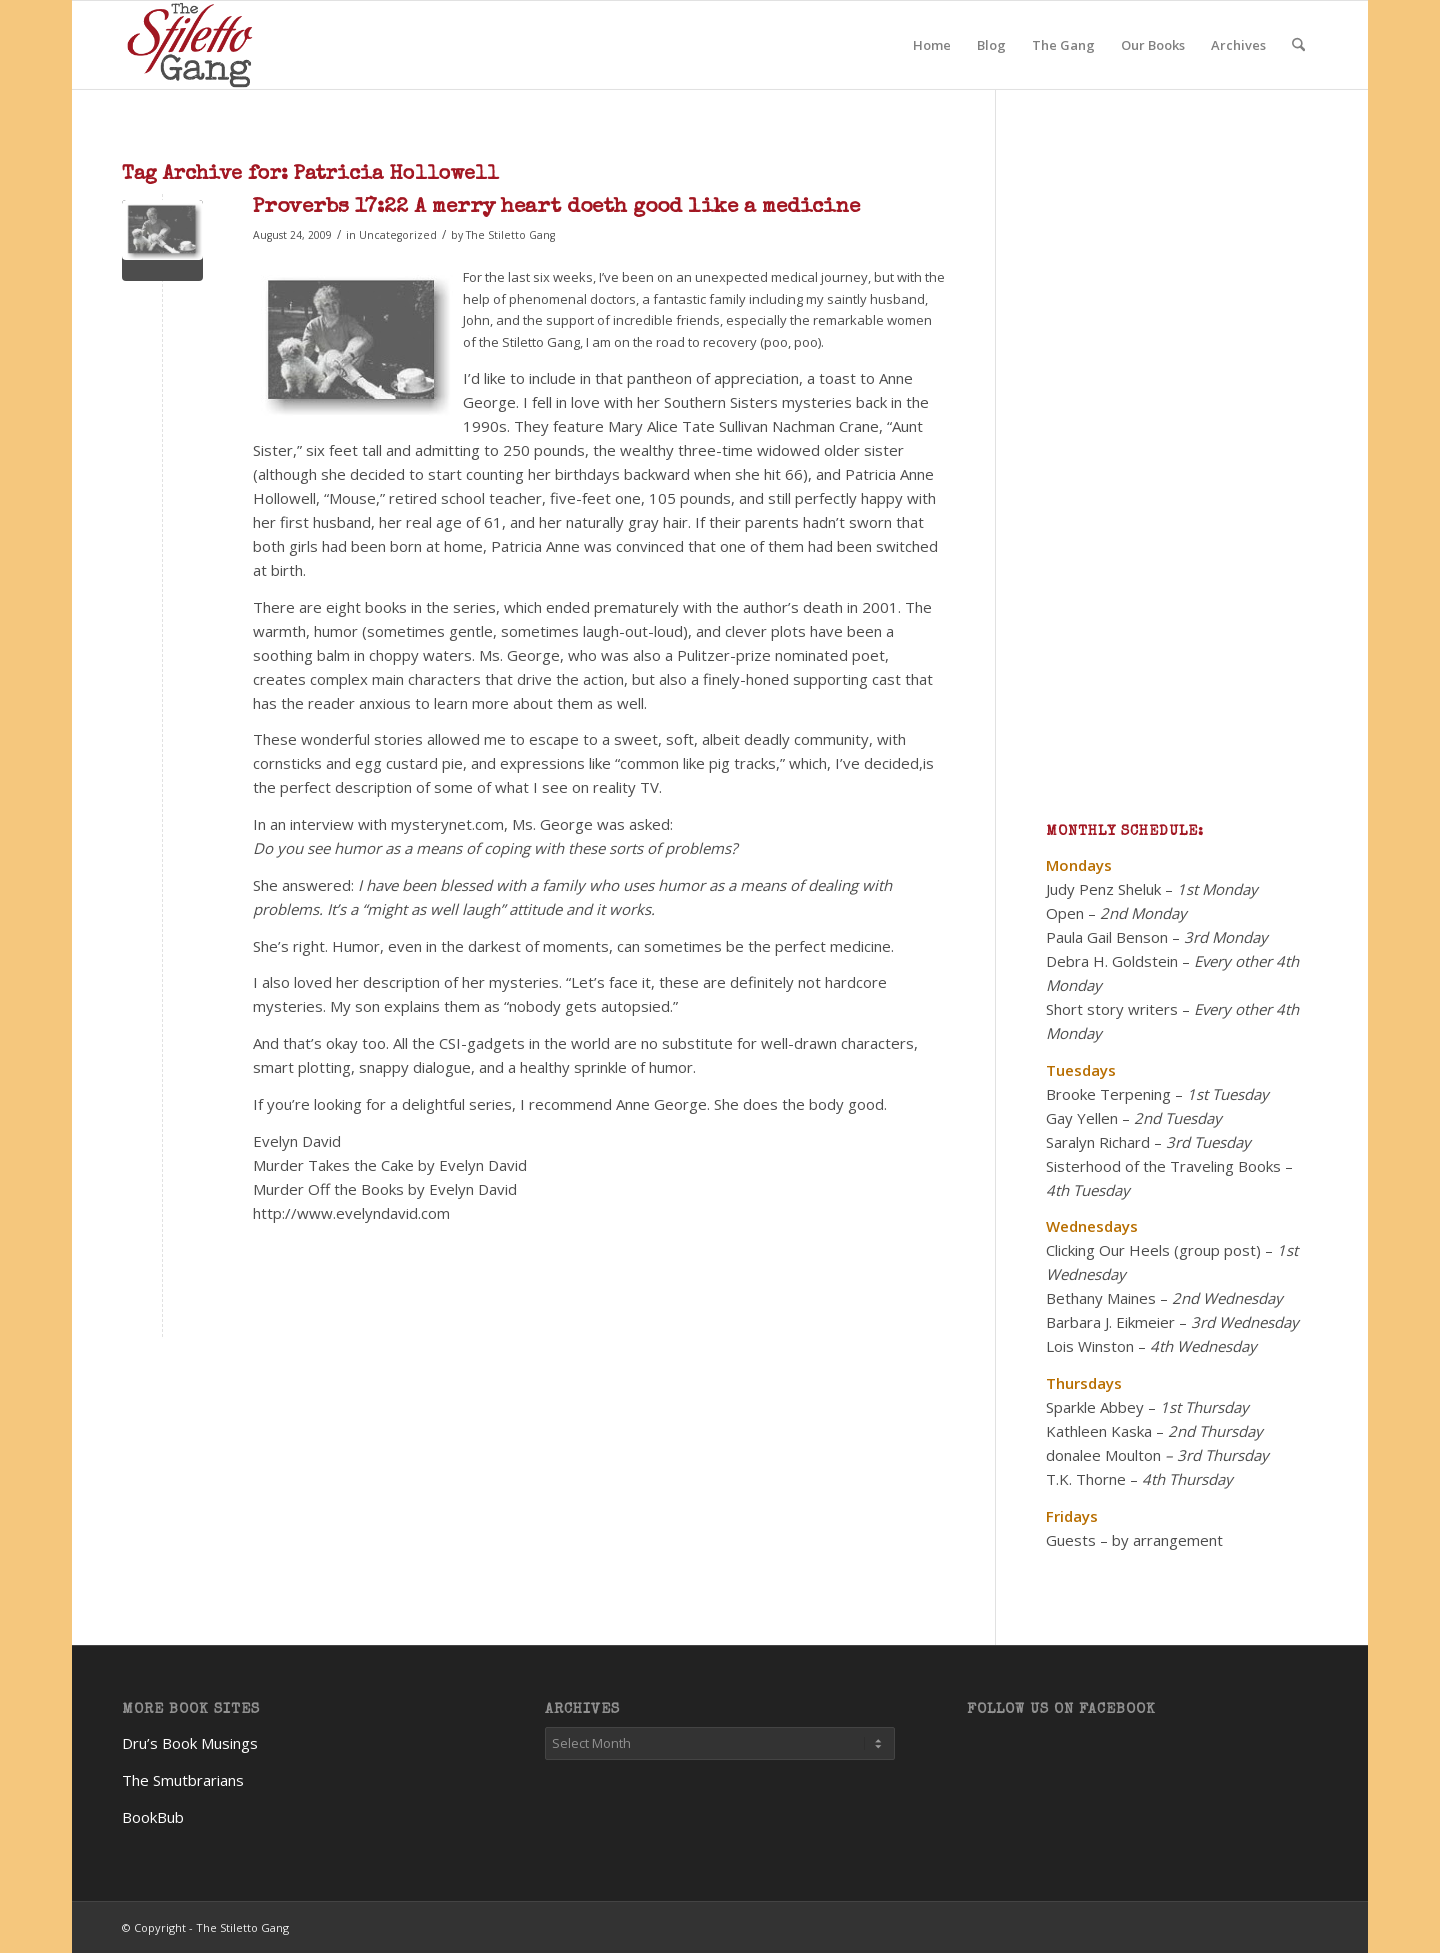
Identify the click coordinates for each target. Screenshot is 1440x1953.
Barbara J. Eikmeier (1110, 1322)
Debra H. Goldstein (1112, 961)
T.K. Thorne (1086, 1479)
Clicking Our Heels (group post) (1153, 1250)
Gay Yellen (1082, 1118)
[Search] (1298, 45)
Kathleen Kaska (1099, 1431)
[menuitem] (932, 45)
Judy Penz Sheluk (1103, 889)
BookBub (153, 1817)
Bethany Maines (1101, 1298)
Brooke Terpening (1108, 1094)
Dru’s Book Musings (190, 1743)
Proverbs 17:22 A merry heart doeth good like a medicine (556, 207)
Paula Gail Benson (1107, 937)
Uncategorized (398, 235)
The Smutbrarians (183, 1780)
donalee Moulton (1103, 1455)
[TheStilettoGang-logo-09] (192, 45)
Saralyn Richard (1098, 1142)
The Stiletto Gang (510, 235)
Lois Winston (1090, 1346)
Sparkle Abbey (1095, 1407)
